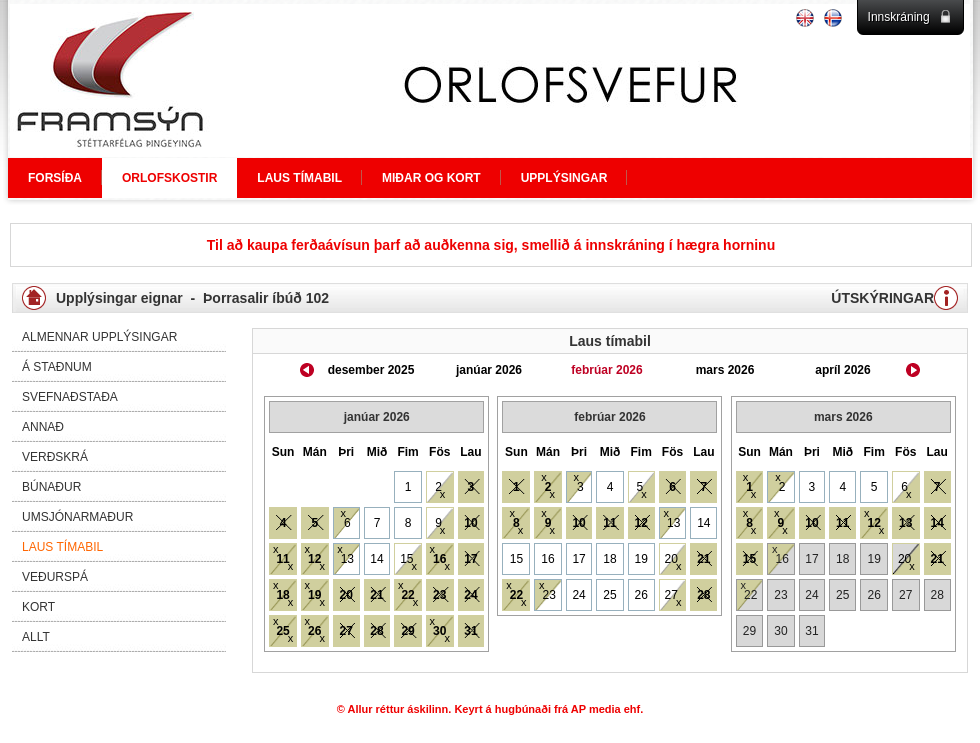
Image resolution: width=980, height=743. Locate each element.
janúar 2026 (489, 370)
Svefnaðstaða (70, 397)
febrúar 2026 (606, 370)
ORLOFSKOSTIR (169, 178)
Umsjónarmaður (77, 517)
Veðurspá (55, 577)
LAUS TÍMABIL (299, 178)
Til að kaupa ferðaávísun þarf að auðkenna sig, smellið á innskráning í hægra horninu (491, 245)
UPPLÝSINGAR (564, 178)
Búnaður (51, 487)
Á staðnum (57, 367)
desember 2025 (371, 370)
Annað (43, 427)
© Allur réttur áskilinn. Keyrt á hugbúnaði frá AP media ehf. (490, 709)
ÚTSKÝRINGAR (882, 298)
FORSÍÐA (55, 178)
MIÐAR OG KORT (431, 178)
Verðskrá (55, 457)
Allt (36, 637)
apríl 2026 (842, 370)
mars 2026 (725, 370)
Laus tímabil (62, 547)
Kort (38, 607)
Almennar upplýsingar (99, 337)
